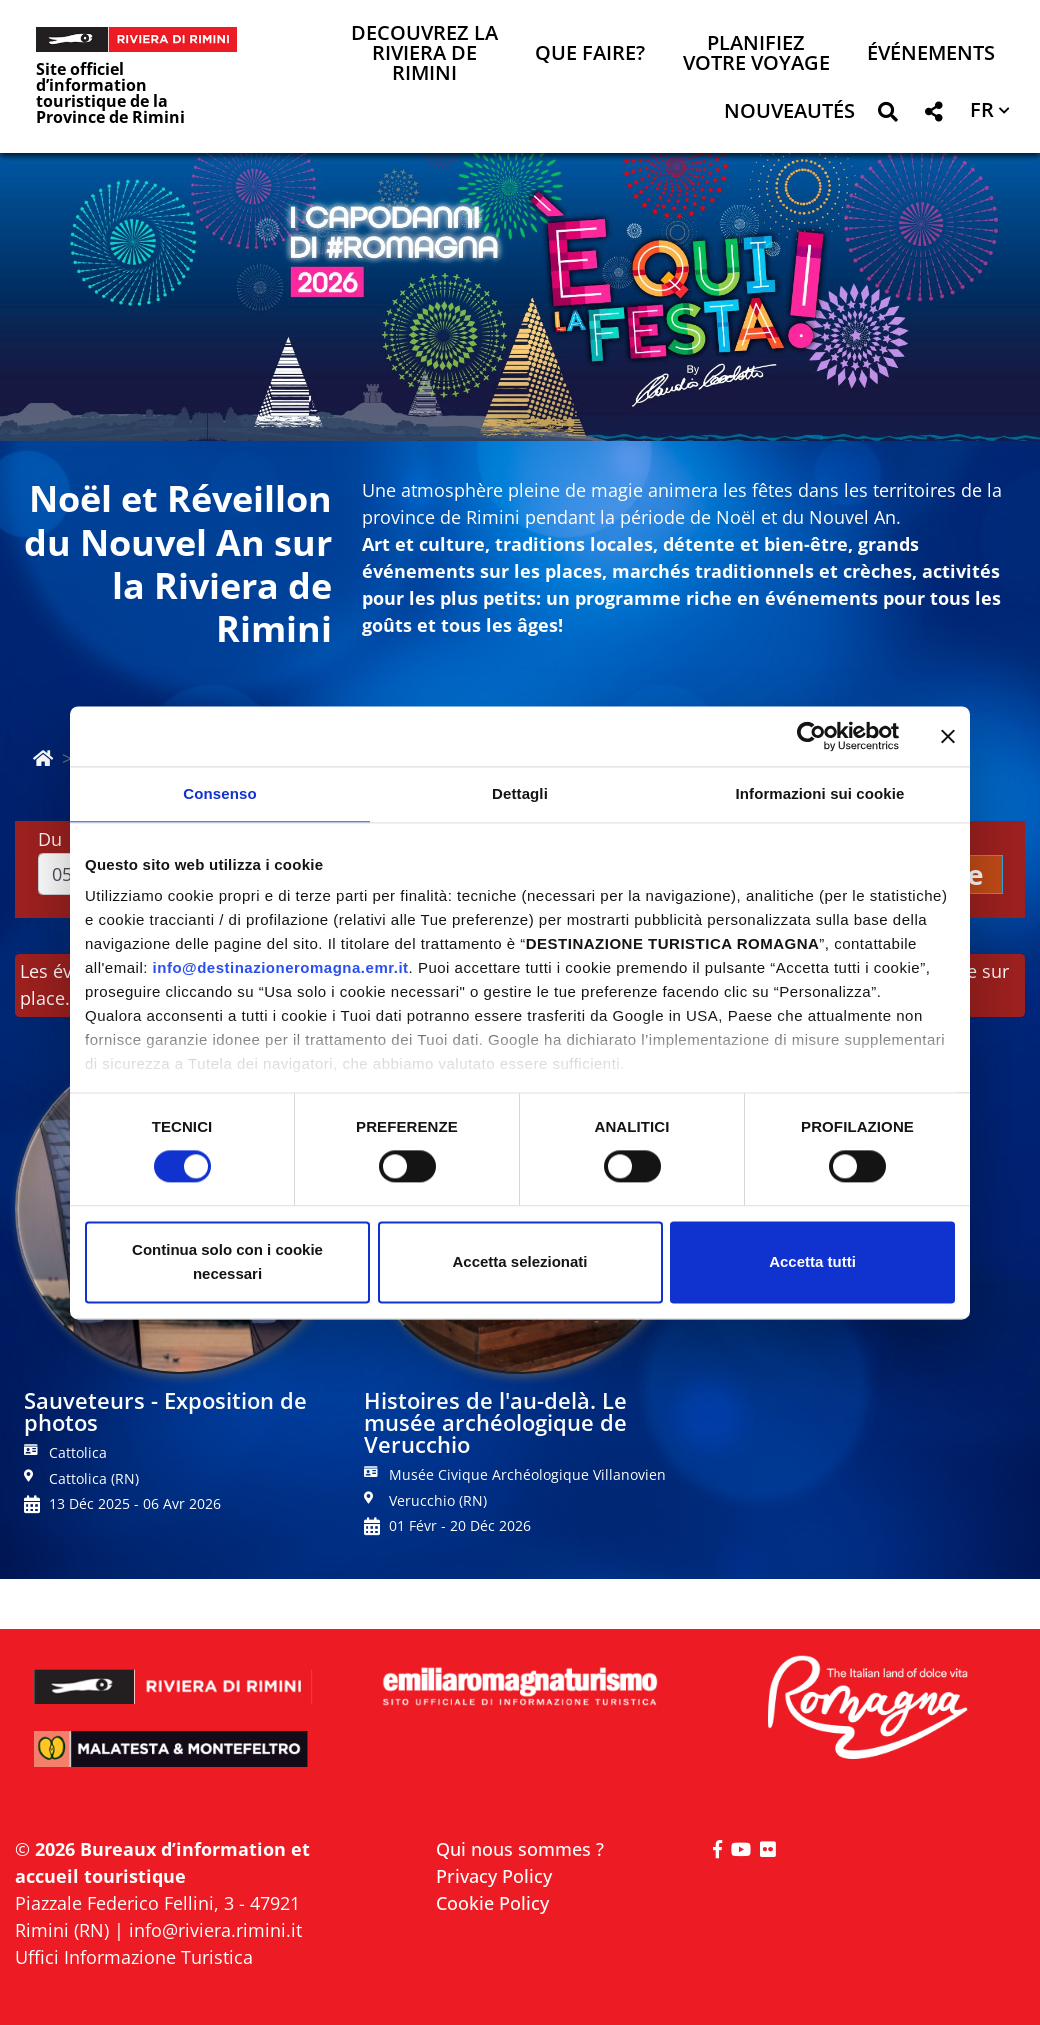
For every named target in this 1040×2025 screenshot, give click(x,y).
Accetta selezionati (519, 1261)
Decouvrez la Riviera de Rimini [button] (424, 54)
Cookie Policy (492, 1903)
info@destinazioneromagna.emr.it (281, 967)
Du (50, 839)
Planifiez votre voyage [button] (756, 54)
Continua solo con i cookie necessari (227, 1261)
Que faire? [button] (590, 54)
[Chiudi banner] (948, 736)
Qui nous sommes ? (520, 1849)
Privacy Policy (494, 1876)
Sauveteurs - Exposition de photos (165, 1411)
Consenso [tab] (219, 793)
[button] (887, 115)
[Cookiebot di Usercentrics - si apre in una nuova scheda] (811, 736)
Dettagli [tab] (520, 793)
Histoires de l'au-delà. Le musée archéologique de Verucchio (495, 1422)
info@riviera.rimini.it (215, 1930)
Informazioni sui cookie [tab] (820, 793)
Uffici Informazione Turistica (134, 1957)
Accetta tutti (812, 1261)
